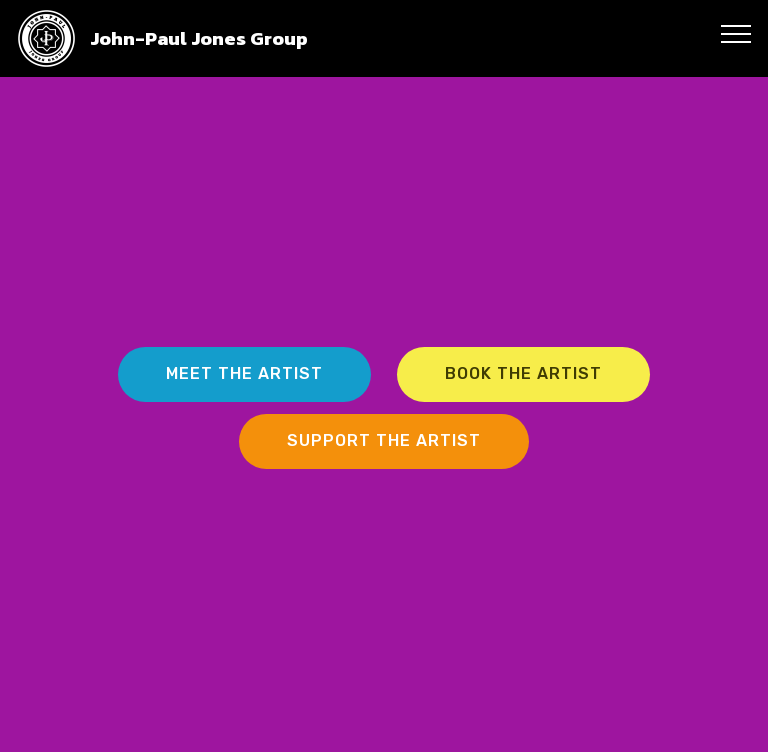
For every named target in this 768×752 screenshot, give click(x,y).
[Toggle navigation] (736, 33)
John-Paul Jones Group (199, 38)
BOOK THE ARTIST (523, 373)
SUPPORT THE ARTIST (384, 440)
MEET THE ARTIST (244, 373)
